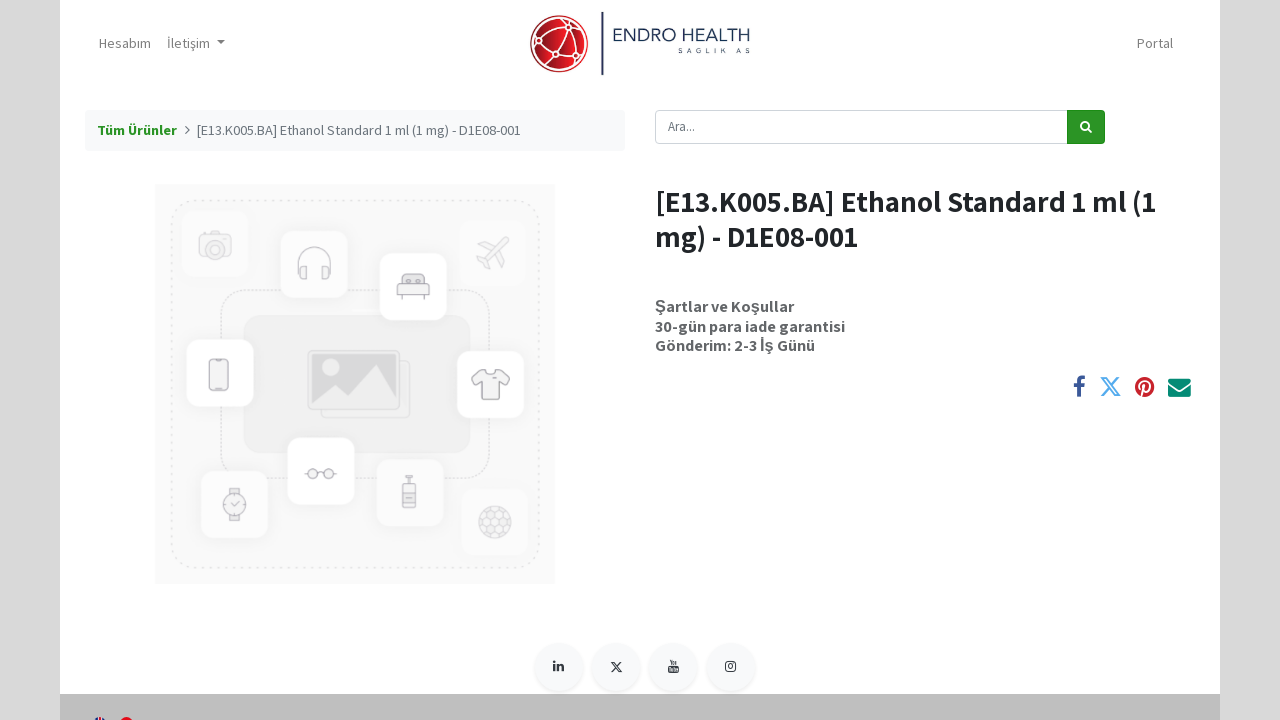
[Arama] (1086, 127)
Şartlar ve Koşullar (724, 306)
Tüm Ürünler (137, 130)
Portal (1155, 43)
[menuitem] (125, 43)
